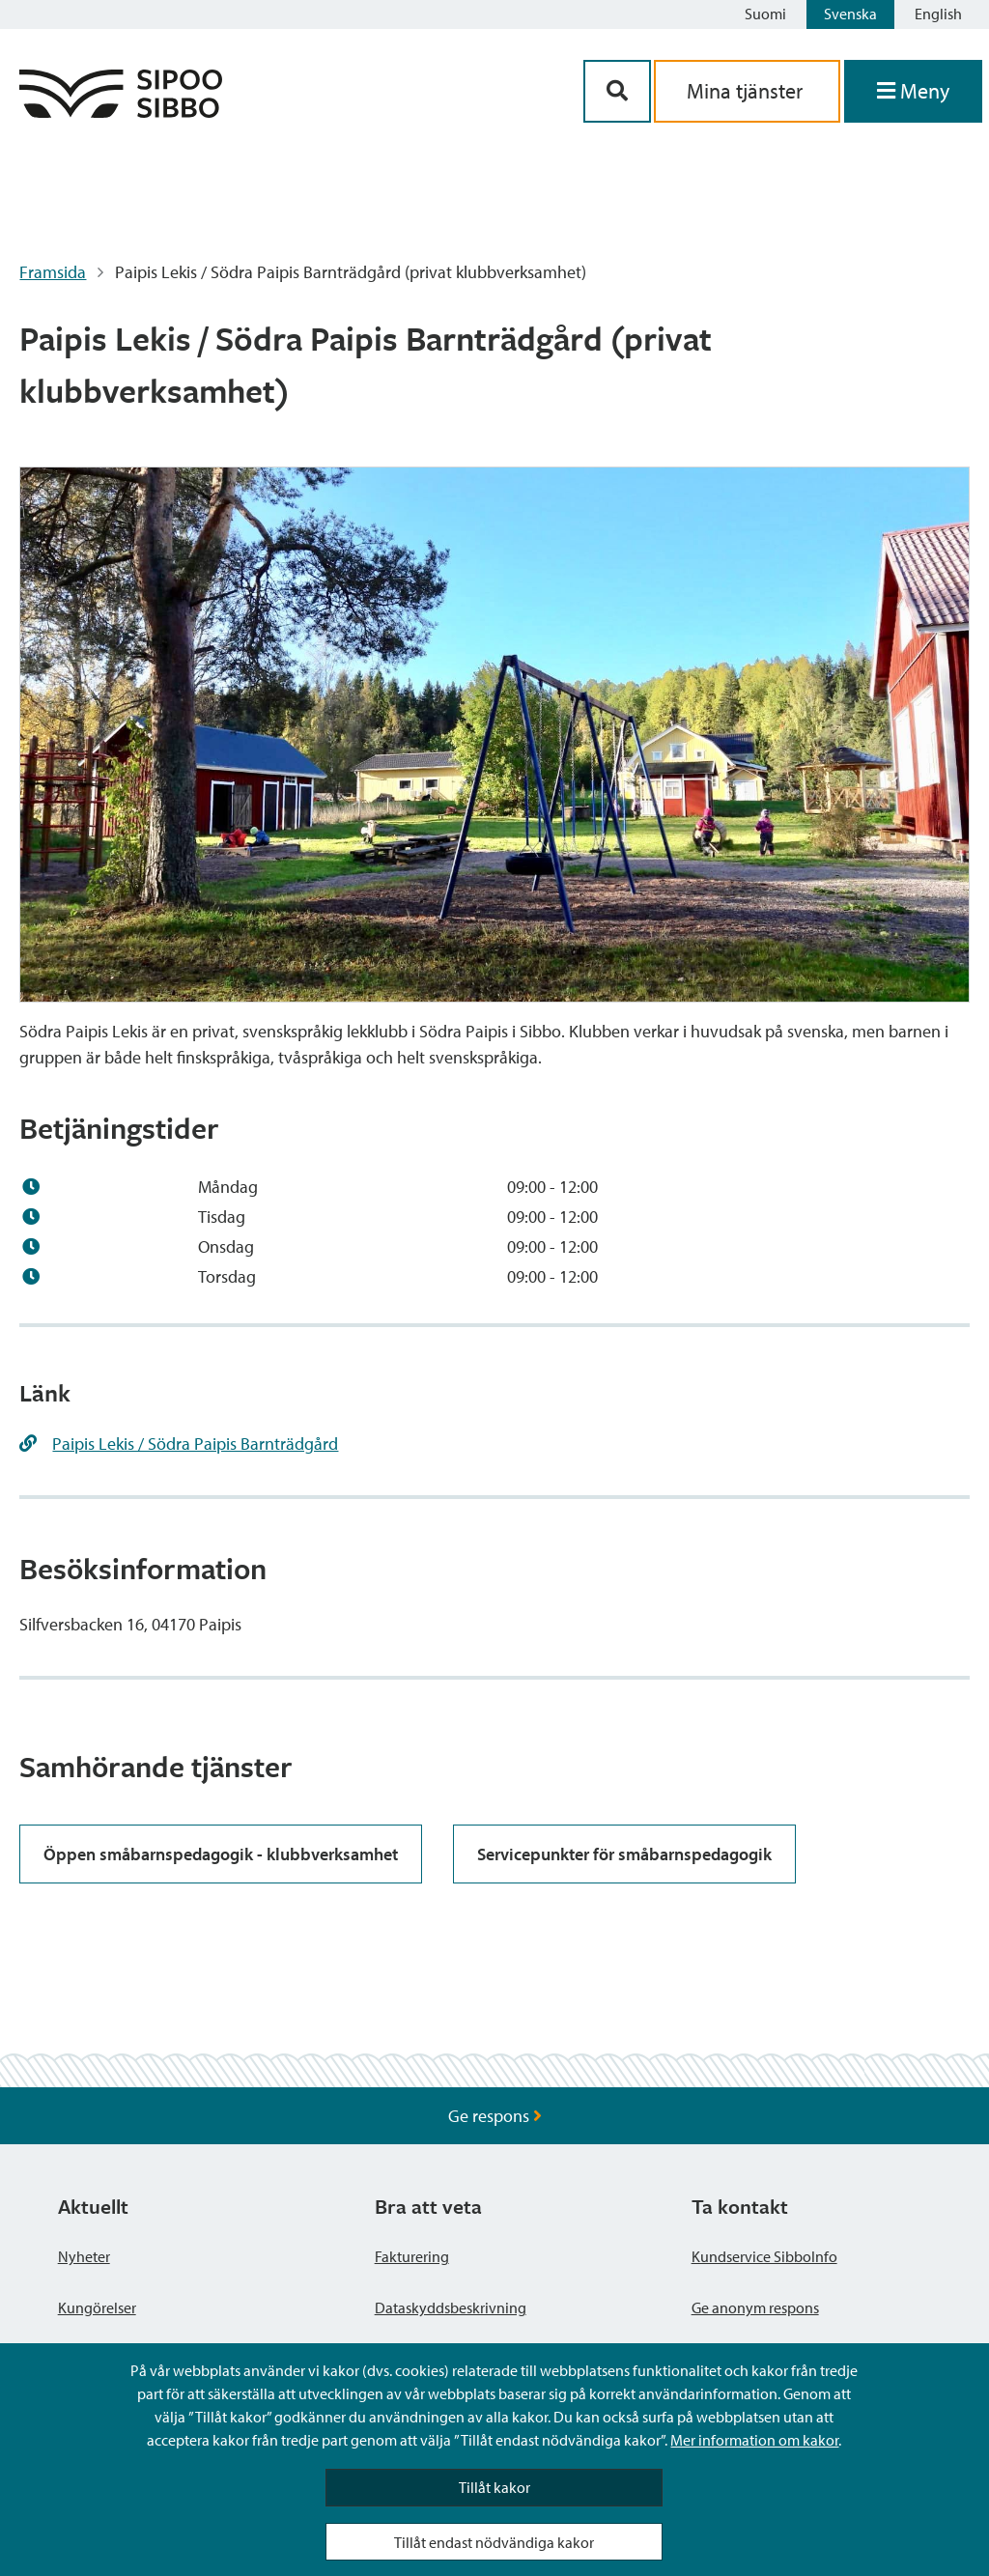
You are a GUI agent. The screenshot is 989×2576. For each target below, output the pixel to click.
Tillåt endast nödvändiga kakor (494, 2542)
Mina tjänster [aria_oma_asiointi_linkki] (747, 90)
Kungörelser (97, 2307)
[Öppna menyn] (913, 91)
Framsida (52, 272)
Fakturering (412, 2256)
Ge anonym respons (755, 2307)
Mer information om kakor (754, 2439)
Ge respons (495, 2116)
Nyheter (84, 2256)
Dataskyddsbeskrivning (450, 2307)
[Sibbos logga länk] (120, 111)
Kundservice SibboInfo (764, 2256)
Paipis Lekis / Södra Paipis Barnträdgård (195, 1443)
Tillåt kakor (494, 2487)
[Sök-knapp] (617, 91)
